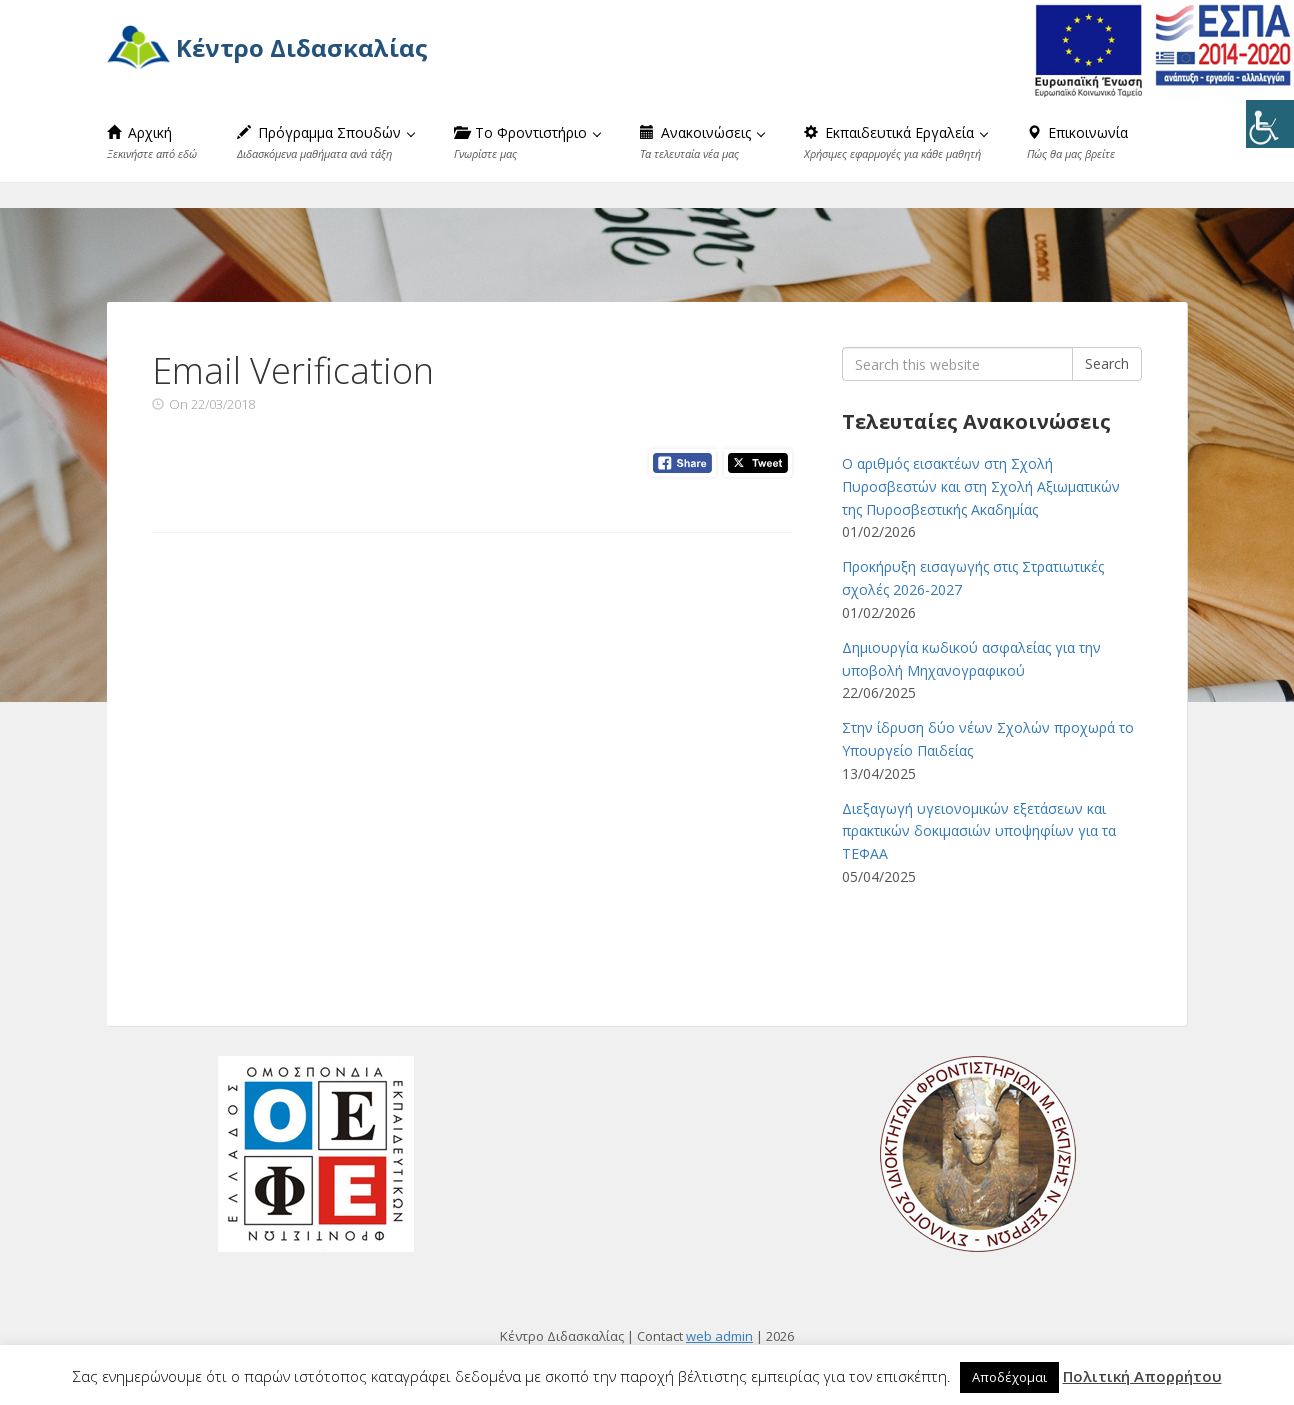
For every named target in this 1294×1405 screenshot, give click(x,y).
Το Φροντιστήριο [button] (527, 142)
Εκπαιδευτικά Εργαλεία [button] (896, 142)
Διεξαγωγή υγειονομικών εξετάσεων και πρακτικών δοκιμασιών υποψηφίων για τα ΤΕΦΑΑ (979, 831)
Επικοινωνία (1077, 142)
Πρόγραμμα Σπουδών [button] (326, 142)
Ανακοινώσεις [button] (702, 142)
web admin (719, 1336)
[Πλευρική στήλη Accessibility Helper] (1270, 124)
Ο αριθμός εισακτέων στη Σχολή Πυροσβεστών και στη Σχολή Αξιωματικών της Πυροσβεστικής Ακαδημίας (981, 486)
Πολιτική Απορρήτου (1142, 1376)
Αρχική (152, 142)
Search (1107, 363)
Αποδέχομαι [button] (1009, 1377)
